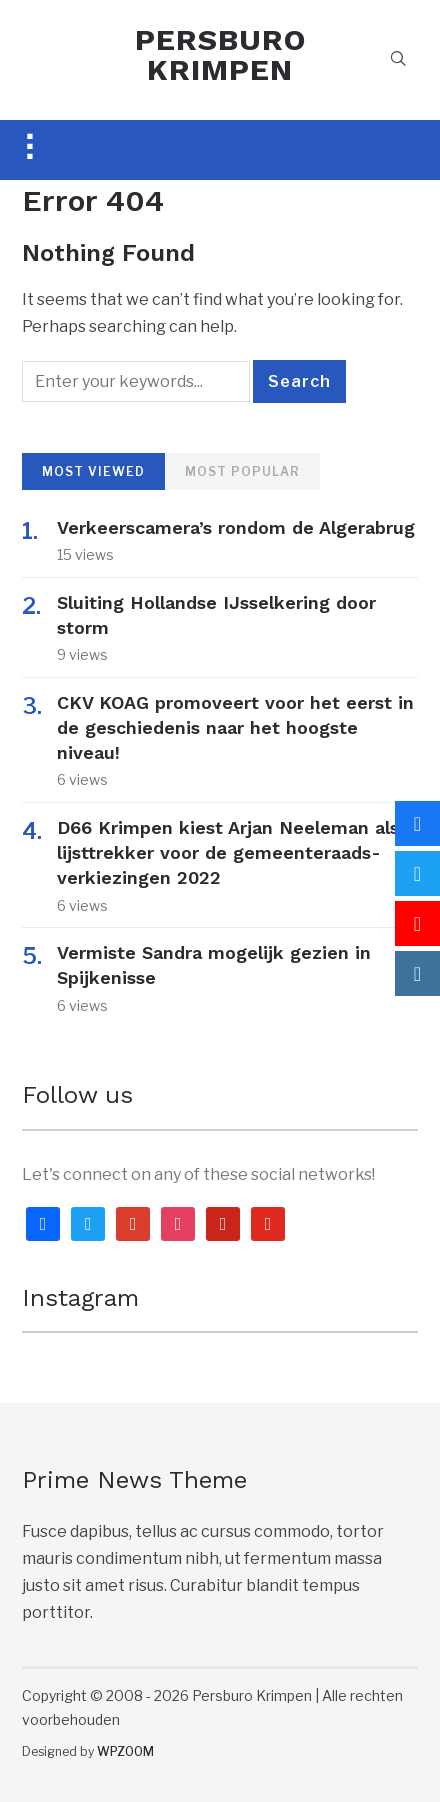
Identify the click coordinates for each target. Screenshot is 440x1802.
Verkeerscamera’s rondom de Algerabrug (236, 527)
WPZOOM (125, 1751)
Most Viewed (93, 471)
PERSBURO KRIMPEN (220, 54)
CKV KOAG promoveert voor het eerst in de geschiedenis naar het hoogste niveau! (235, 727)
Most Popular (242, 471)
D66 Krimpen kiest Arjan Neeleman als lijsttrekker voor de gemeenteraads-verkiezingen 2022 (228, 852)
